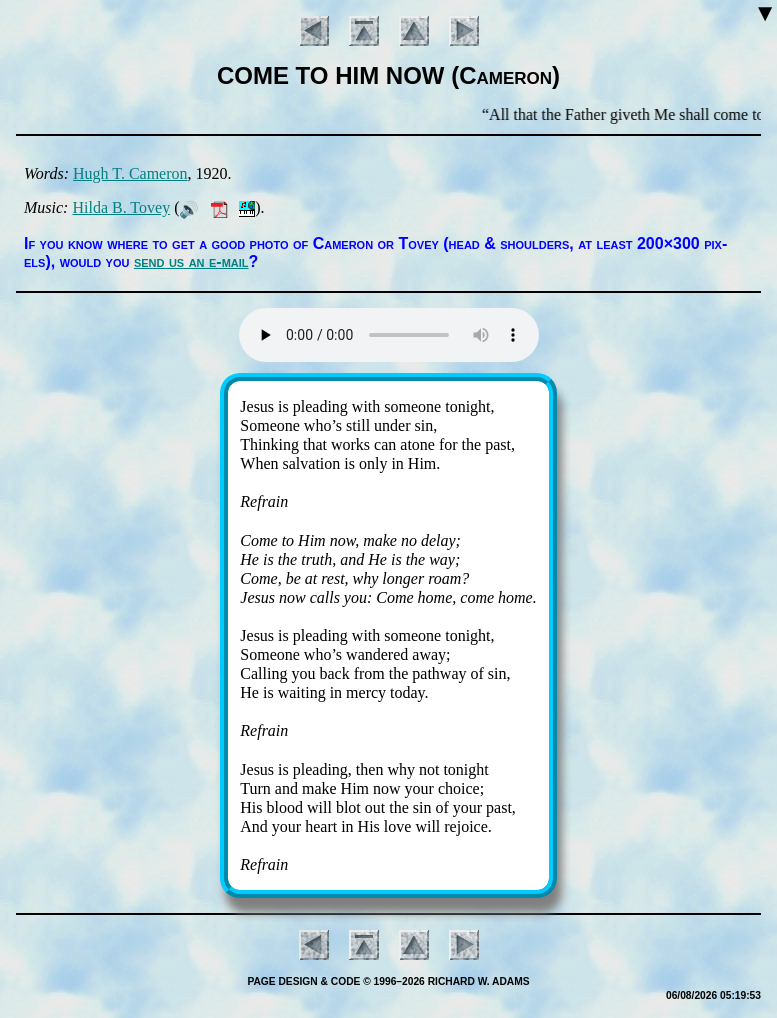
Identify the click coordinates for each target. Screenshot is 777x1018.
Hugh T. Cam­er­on (130, 173)
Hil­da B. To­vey (121, 207)
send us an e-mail (191, 261)
